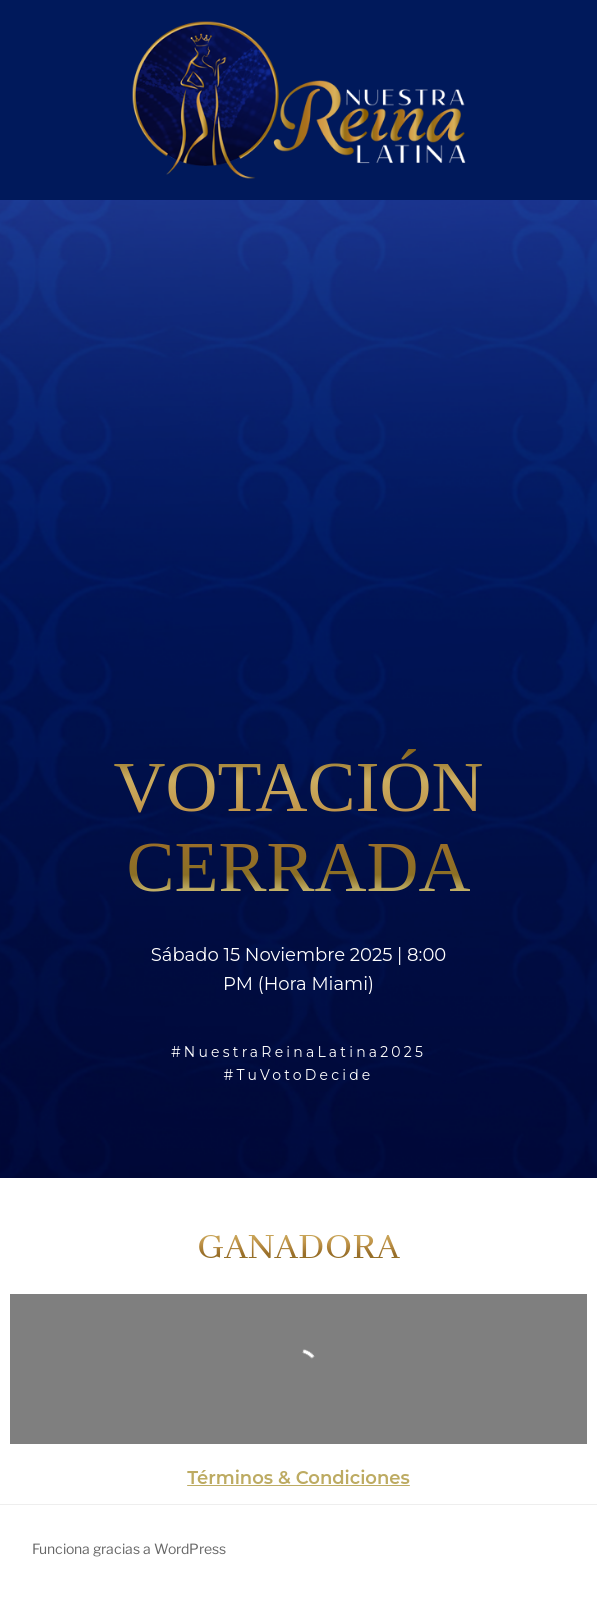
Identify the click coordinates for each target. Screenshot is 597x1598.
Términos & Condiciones (298, 1478)
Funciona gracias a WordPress (129, 1548)
